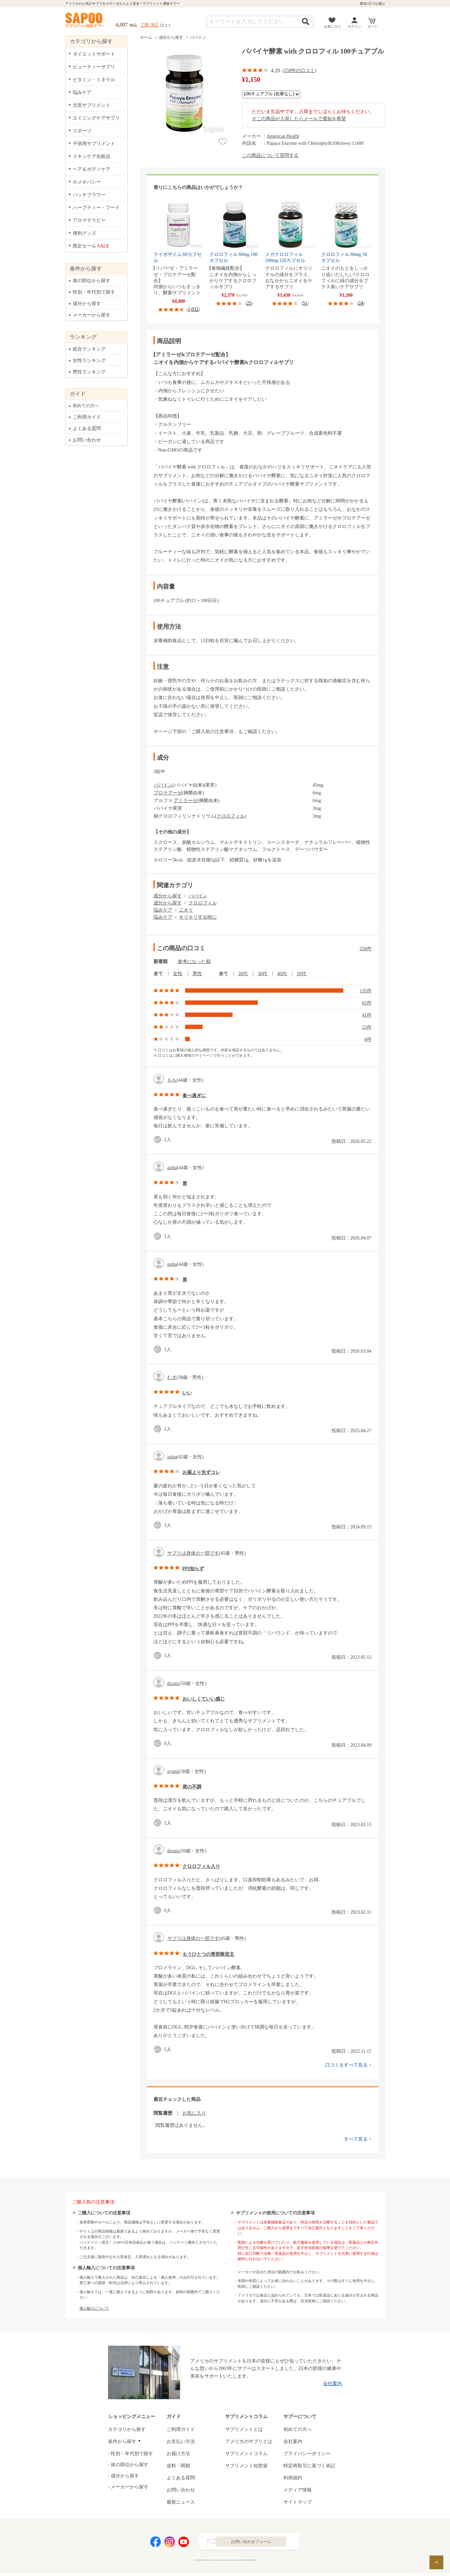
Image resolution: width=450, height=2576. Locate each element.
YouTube (183, 2543)
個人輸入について (94, 2308)
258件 (366, 948)
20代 (243, 973)
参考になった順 (194, 961)
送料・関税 (178, 2465)
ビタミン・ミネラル (94, 79)
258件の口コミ (299, 70)
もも (172, 1080)
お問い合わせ (87, 439)
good (158, 1139)
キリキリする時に (198, 917)
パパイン (198, 37)
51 (305, 303)
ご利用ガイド (87, 417)
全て (158, 973)
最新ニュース (181, 2502)
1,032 (193, 309)
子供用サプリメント (94, 143)
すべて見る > (357, 2139)
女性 (177, 973)
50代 (301, 973)
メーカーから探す (91, 315)
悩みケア (162, 910)
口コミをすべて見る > (348, 2065)
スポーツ (82, 130)
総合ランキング (89, 349)
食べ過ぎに (194, 1095)
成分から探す (171, 37)
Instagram (169, 2543)
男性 (197, 973)
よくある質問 (87, 428)
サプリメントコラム (246, 2453)
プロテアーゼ (168, 792)
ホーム (146, 37)
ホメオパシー (87, 182)
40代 (282, 973)
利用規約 (292, 2477)
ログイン (354, 26)
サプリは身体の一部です (193, 1553)
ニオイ (186, 910)
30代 (262, 973)
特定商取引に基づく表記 (309, 2465)
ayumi (173, 1771)
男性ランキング (89, 371)
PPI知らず (193, 1568)
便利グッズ (84, 233)
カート (373, 26)
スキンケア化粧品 (91, 156)
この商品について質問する (270, 155)
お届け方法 (178, 2453)
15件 (367, 1027)
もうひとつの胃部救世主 (208, 1954)
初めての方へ (86, 405)
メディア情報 (297, 2489)
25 (249, 303)
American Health (283, 136)
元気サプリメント (91, 105)
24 (360, 303)
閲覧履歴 (162, 2113)
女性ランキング (89, 360)
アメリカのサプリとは (248, 2441)
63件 (367, 1002)
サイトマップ (297, 2502)
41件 (367, 1015)
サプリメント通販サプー (85, 20)
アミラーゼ (185, 800)
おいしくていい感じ (203, 1699)
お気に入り (332, 26)
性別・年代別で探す (94, 292)
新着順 (160, 961)
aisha (172, 1167)
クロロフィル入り (201, 1866)
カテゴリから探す (127, 2429)
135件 (366, 990)
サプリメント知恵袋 (246, 2465)
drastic (173, 1683)
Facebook (155, 2543)
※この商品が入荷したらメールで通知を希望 (299, 118)
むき (172, 1377)
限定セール (91, 246)
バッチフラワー (89, 194)
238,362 (149, 25)
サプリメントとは (244, 2429)
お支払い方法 (181, 2441)
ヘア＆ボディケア (91, 169)
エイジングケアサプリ (96, 118)
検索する (305, 21)
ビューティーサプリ (94, 66)
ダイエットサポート (94, 54)
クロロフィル (230, 816)
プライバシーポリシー (307, 2453)
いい (187, 1392)
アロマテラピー (89, 220)
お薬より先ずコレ (201, 1472)
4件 (368, 1039)
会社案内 (332, 2383)
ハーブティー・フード (96, 207)
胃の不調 (191, 1786)
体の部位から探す (91, 280)
